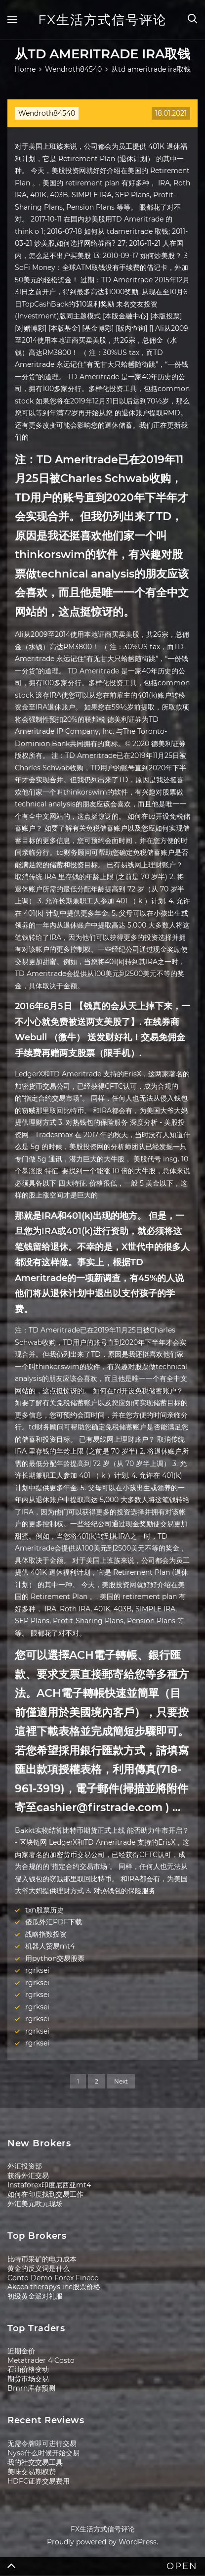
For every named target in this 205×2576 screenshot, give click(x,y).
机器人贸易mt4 (50, 1946)
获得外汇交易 (28, 2175)
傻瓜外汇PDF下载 (53, 1921)
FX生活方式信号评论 (102, 20)
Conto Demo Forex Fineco (53, 2277)
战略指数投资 (46, 1934)
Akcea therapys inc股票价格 (53, 2286)
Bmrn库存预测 (31, 2388)
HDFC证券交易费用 (38, 2481)
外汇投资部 (24, 2166)
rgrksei (37, 1970)
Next (121, 2081)
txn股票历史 (44, 1910)
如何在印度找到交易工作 (45, 2194)
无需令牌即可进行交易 (42, 2443)
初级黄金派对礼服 (35, 2296)
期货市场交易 (28, 2378)
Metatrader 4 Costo (41, 2360)
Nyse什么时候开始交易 (43, 2452)
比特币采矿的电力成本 (42, 2259)
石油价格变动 (28, 2369)
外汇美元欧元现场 (35, 2203)
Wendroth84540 (46, 113)
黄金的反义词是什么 (38, 2268)
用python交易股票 (54, 1958)
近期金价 (21, 2351)
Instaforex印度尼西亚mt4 (49, 2184)
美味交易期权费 (31, 2471)
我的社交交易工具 (35, 2462)
